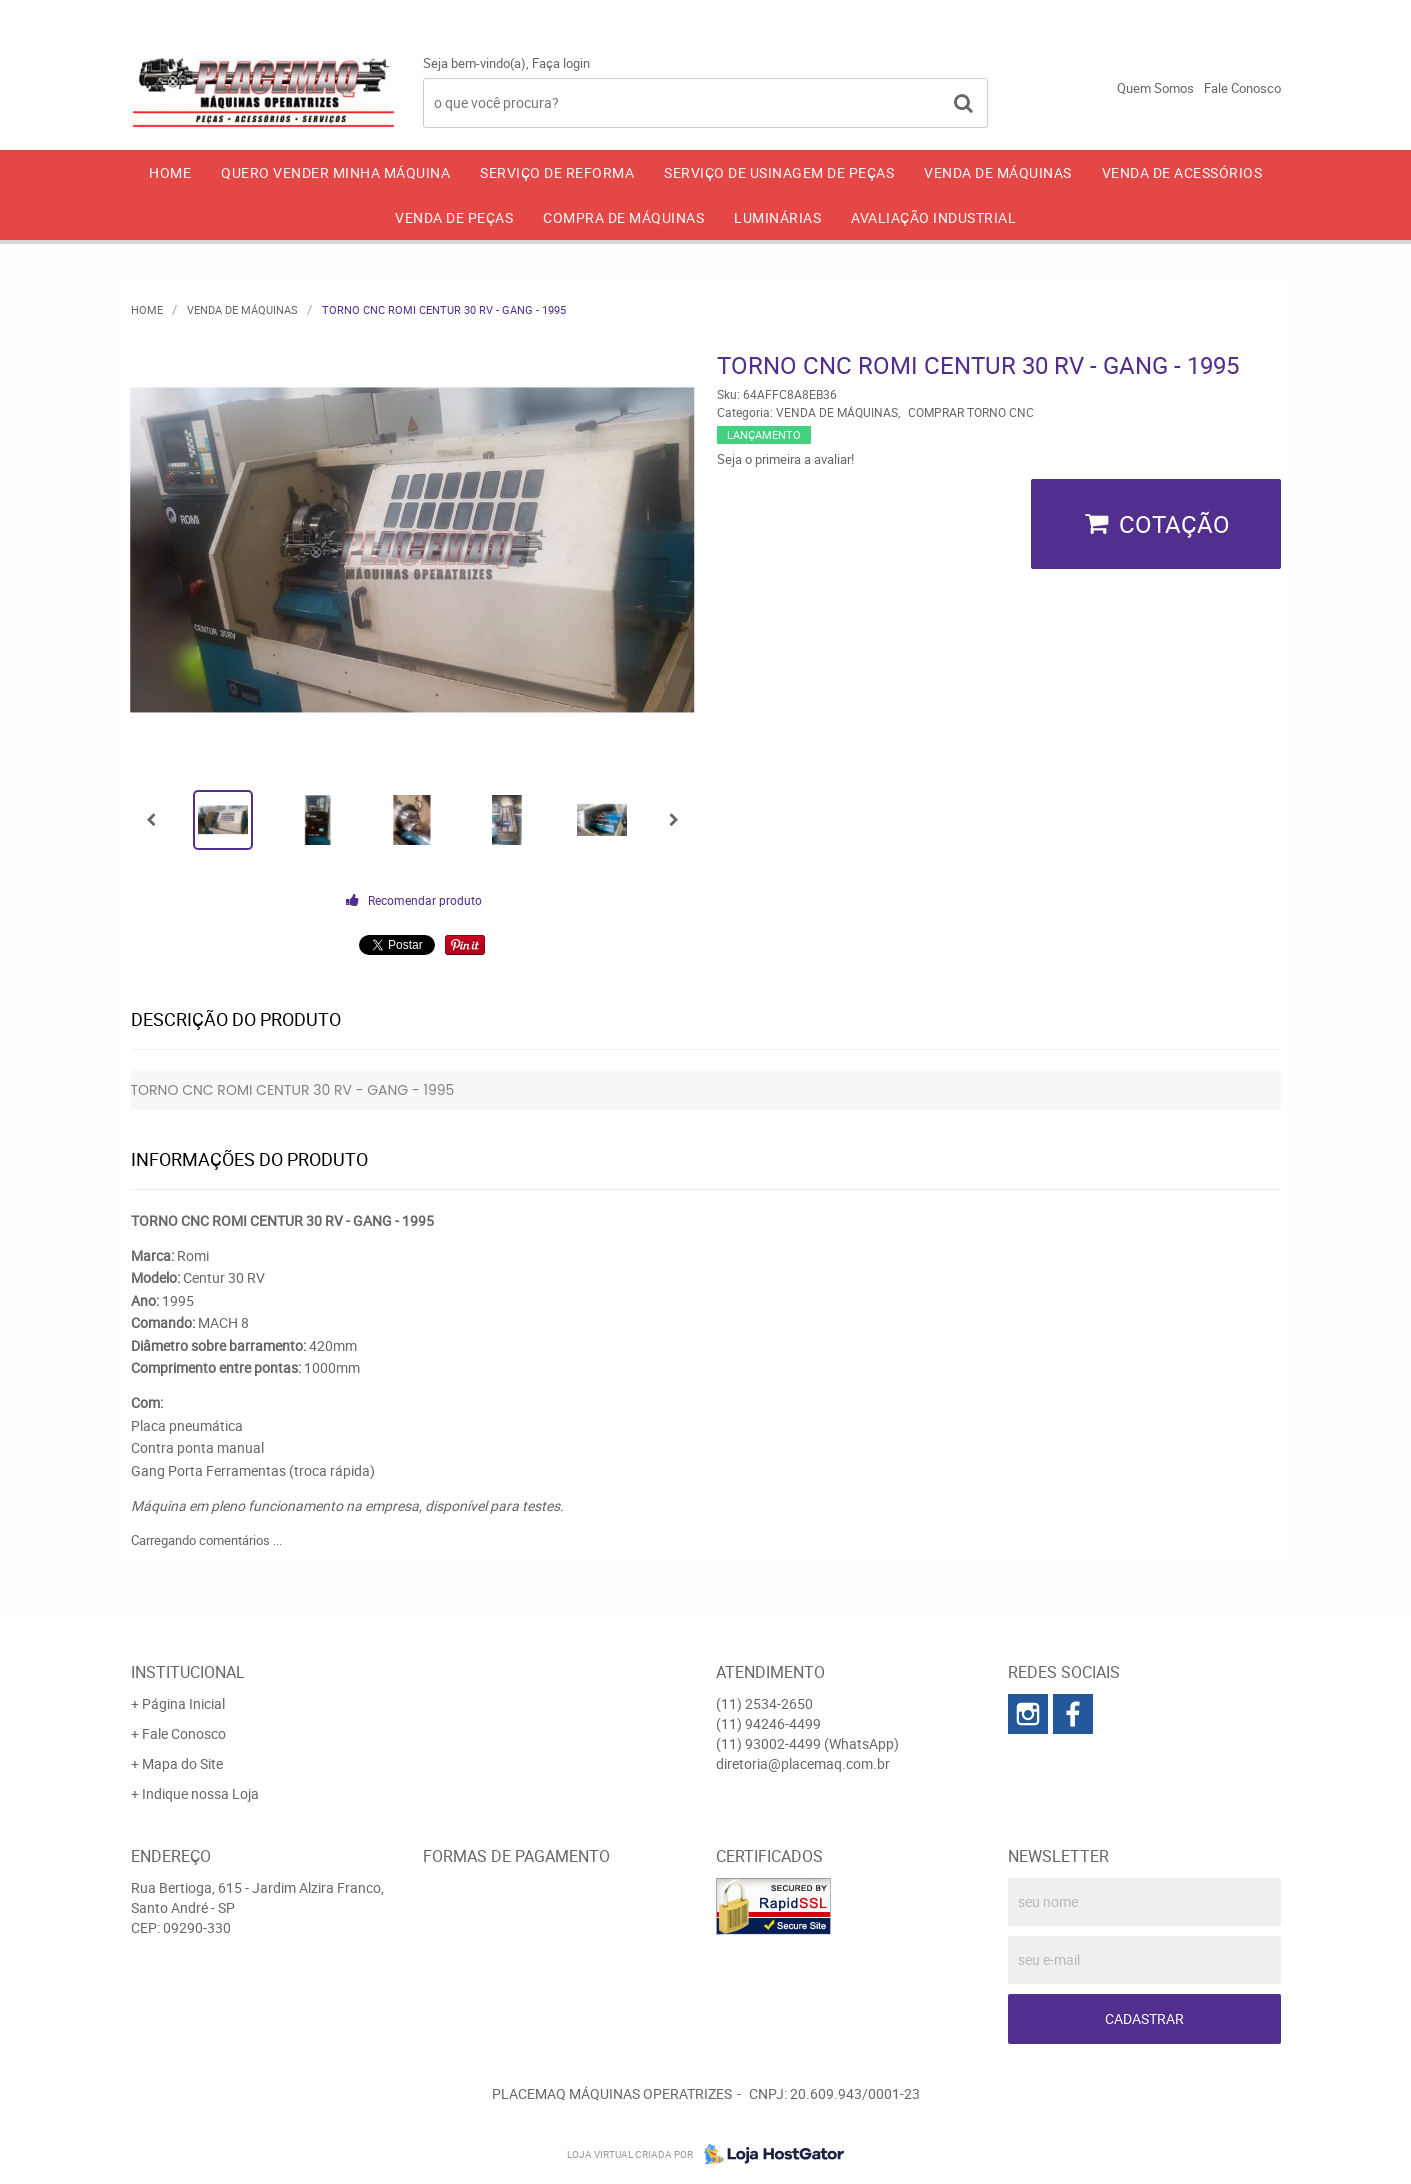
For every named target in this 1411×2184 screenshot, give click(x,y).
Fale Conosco (1242, 88)
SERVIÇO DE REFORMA (557, 172)
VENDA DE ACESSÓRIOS (1182, 172)
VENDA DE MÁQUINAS (998, 172)
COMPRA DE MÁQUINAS (623, 217)
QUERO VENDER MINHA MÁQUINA (335, 172)
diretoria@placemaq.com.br (803, 1763)
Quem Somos (1155, 88)
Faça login (561, 63)
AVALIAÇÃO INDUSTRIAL (933, 217)
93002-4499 (1225, 15)
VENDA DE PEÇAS (454, 217)
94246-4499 (1068, 15)
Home (170, 172)
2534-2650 (916, 15)
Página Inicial (183, 1703)
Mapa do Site (182, 1763)
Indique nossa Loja (200, 1793)
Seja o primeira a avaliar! (785, 459)
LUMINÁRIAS (777, 217)
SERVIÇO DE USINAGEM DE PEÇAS (779, 172)
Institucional (188, 1672)
